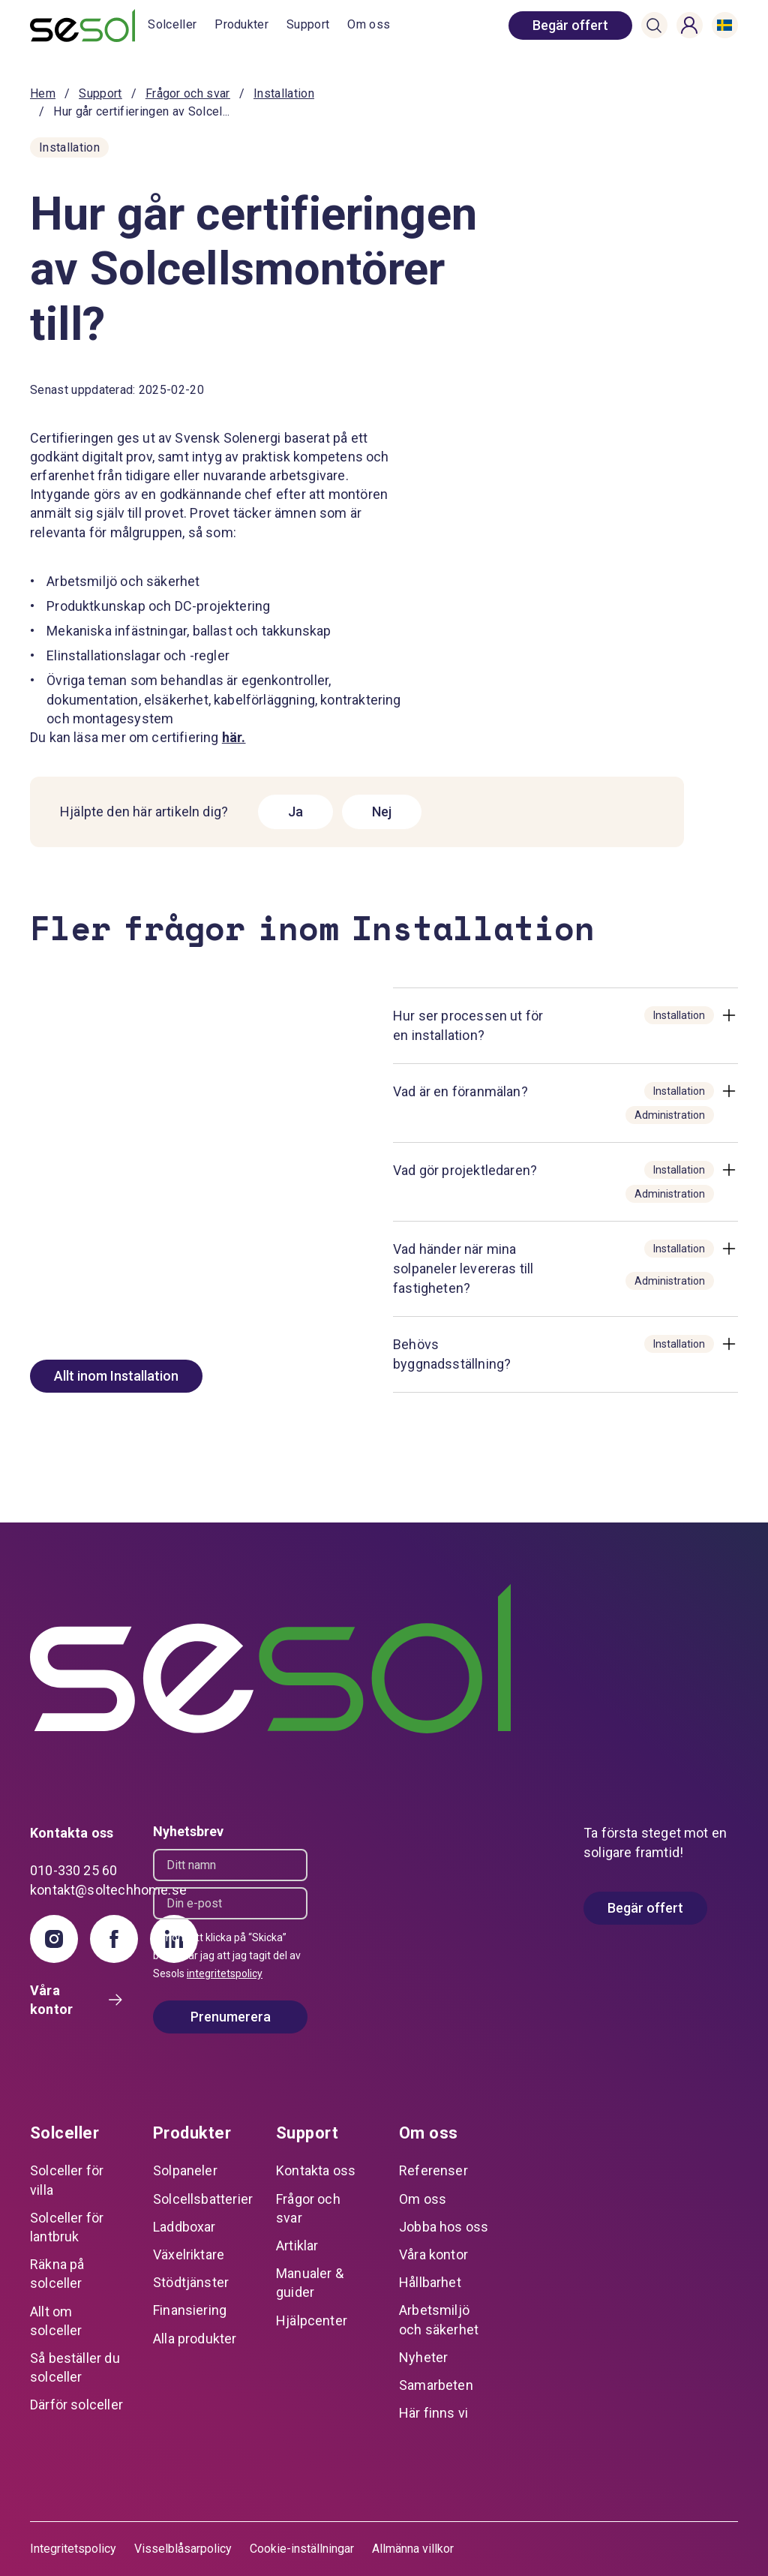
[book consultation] (570, 25)
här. (234, 737)
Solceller (172, 24)
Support (307, 24)
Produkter (241, 24)
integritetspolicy (224, 1973)
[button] (654, 26)
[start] (89, 25)
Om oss (368, 24)
